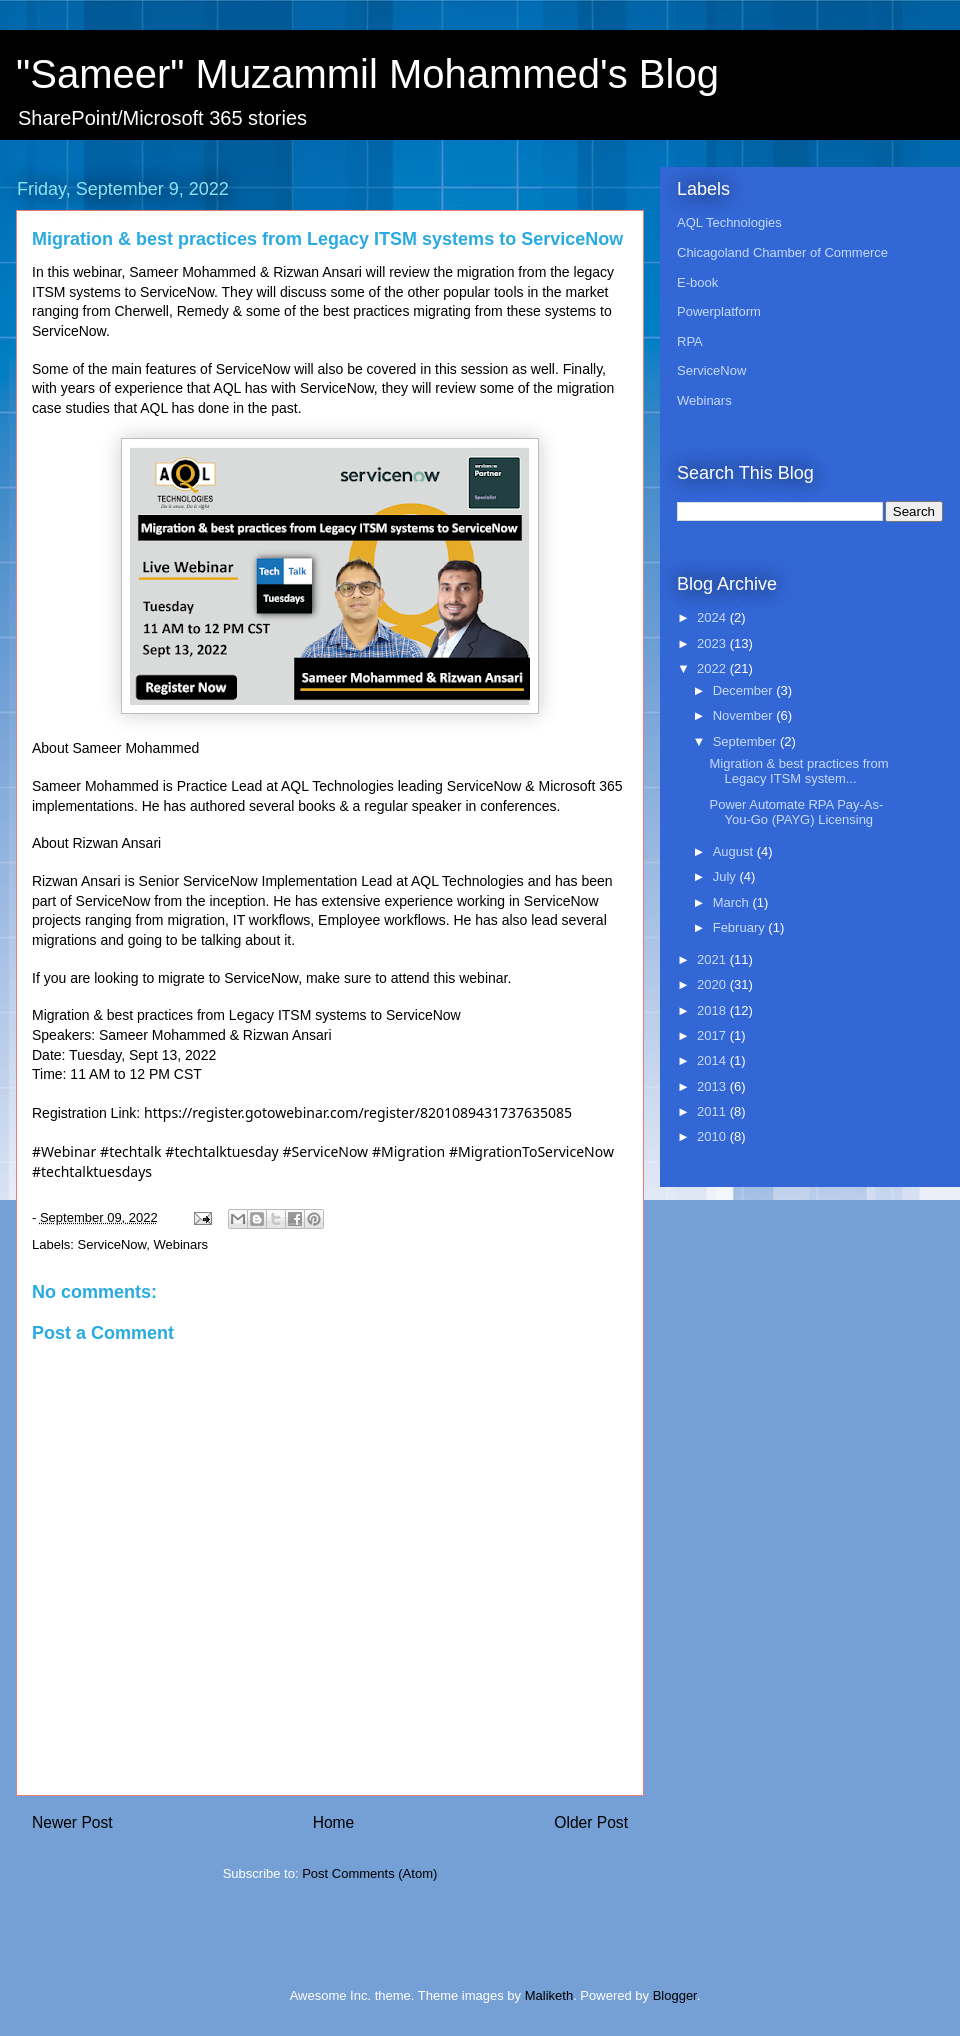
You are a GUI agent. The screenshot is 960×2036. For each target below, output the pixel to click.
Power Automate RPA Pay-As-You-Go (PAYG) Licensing (796, 812)
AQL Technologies (729, 222)
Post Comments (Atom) (369, 1873)
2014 (713, 1060)
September (746, 741)
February (741, 927)
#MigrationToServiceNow (531, 1151)
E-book (697, 282)
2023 (713, 643)
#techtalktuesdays (92, 1171)
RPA (690, 341)
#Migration (408, 1151)
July (726, 876)
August (735, 851)
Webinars (180, 1244)
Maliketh (549, 1995)
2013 (713, 1086)
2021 (713, 959)
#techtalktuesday (221, 1151)
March (733, 902)
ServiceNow (112, 1244)
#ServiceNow (326, 1151)
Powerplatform (719, 311)
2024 (713, 617)
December (745, 690)
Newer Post (72, 1822)
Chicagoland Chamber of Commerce (782, 252)
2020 (713, 984)
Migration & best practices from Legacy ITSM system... (798, 771)
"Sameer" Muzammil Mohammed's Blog (367, 74)
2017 (713, 1035)
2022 (713, 668)
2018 (713, 1010)
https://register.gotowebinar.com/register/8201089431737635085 (358, 1112)
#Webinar (64, 1151)
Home (334, 1822)
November (745, 715)
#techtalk (130, 1151)
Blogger (675, 1995)
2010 (713, 1136)
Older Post (591, 1822)
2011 (713, 1111)
